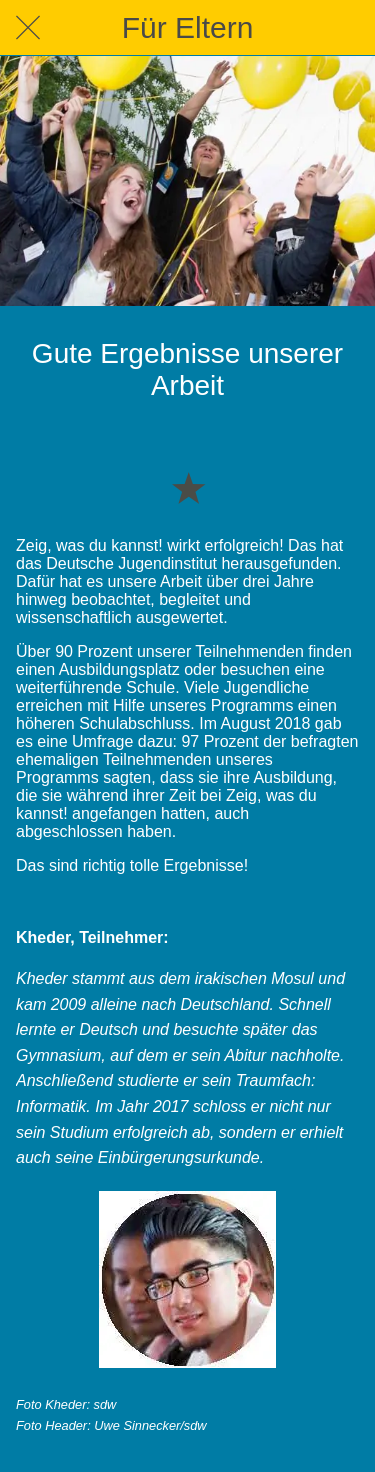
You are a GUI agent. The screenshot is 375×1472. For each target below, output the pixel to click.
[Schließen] (28, 28)
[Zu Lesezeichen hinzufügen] (188, 487)
